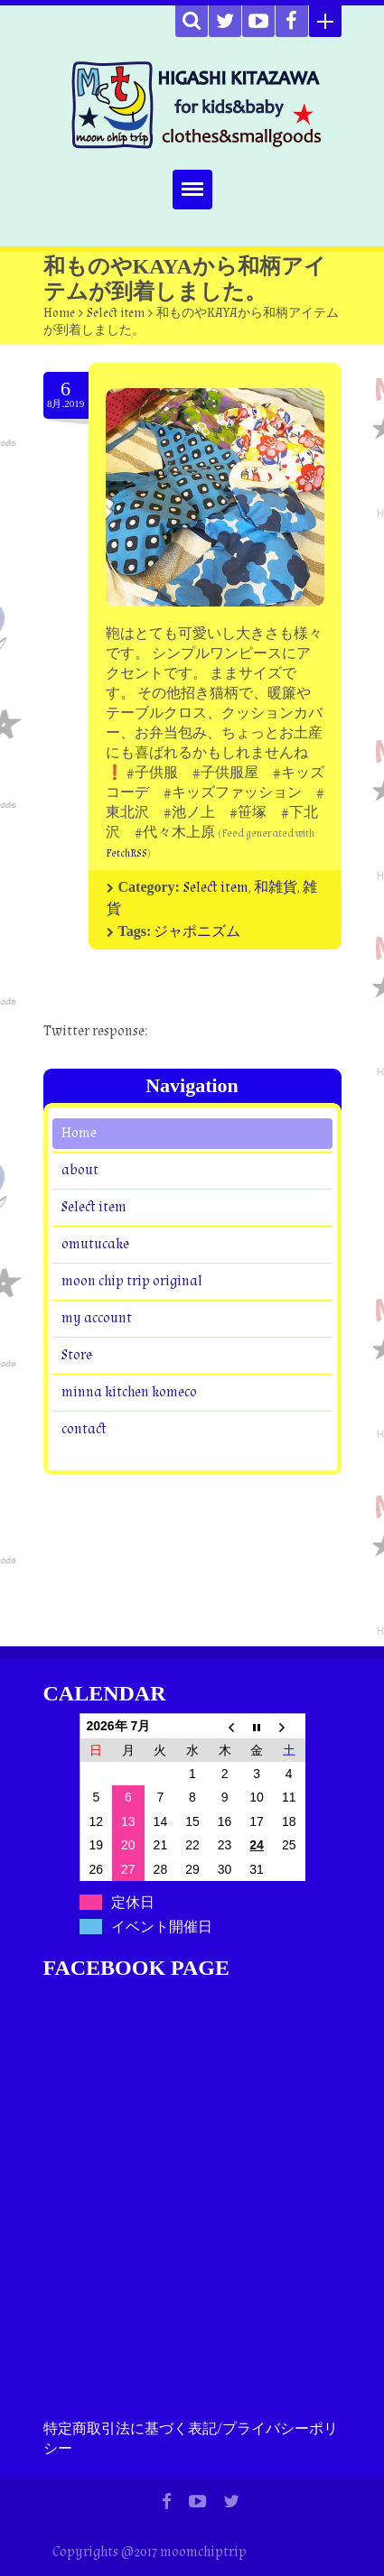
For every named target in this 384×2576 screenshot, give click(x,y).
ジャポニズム (197, 931)
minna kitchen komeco (129, 1392)
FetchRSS (126, 853)
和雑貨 (275, 887)
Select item (116, 313)
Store (76, 1355)
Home (59, 313)
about (79, 1170)
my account (96, 1318)
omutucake (95, 1244)
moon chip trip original (131, 1281)
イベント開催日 (161, 1926)
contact (84, 1429)
